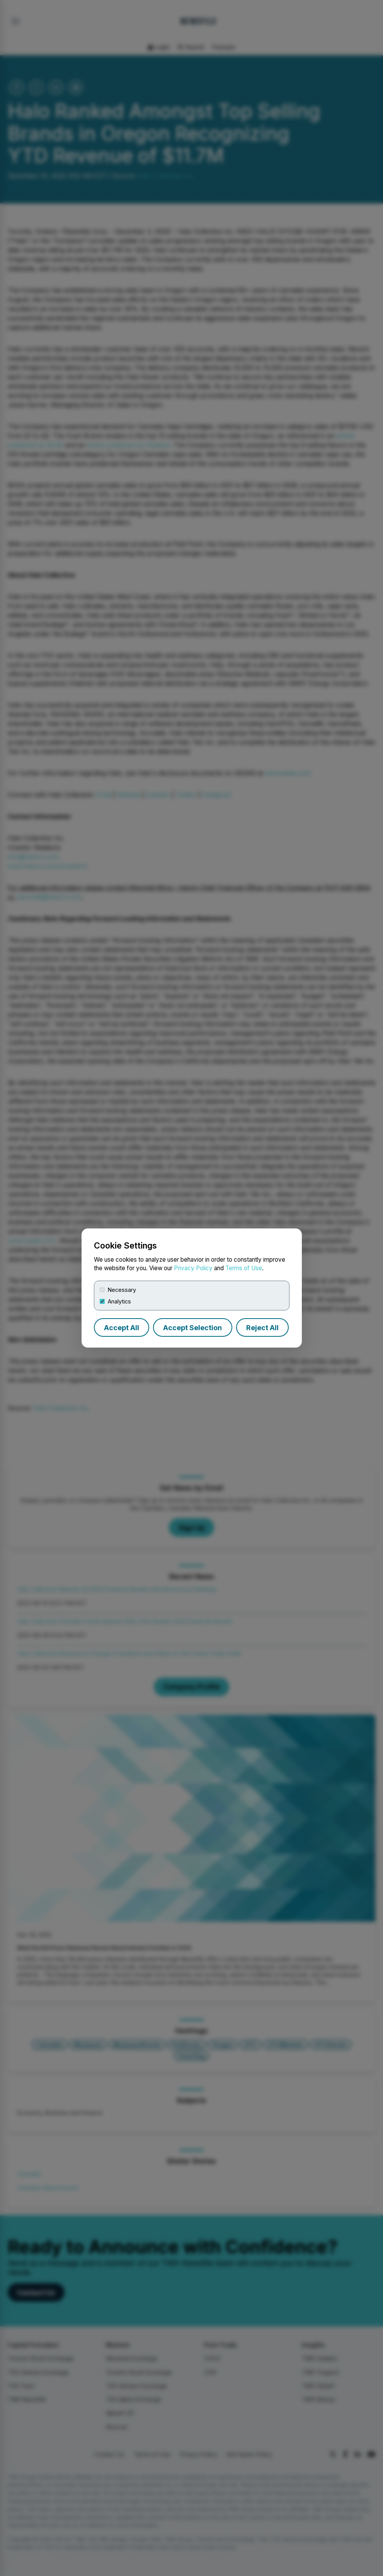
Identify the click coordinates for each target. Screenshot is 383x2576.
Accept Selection (192, 1328)
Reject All (262, 1328)
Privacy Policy (193, 1268)
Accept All (121, 1328)
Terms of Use (243, 1268)
